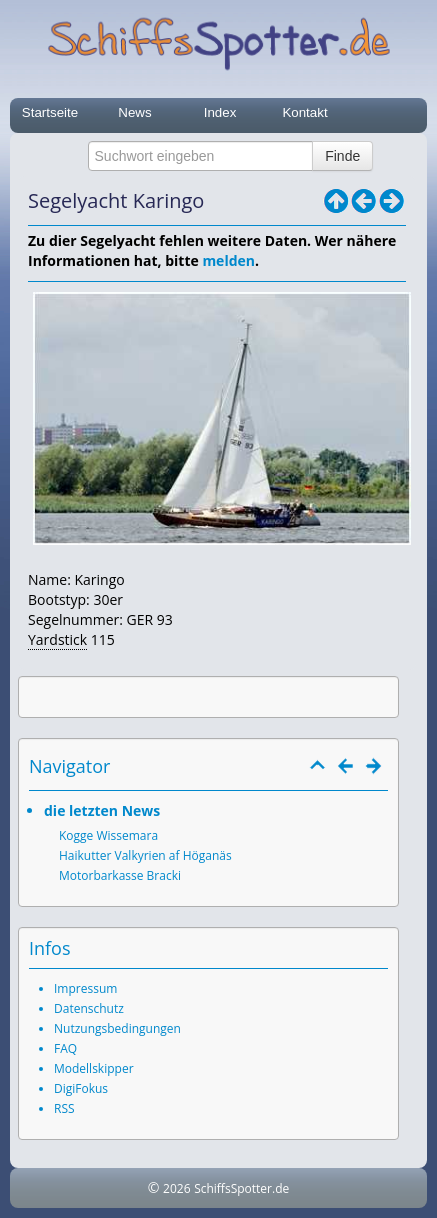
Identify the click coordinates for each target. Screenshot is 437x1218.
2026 (176, 1188)
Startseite (50, 112)
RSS (64, 1108)
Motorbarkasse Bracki (120, 875)
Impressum (85, 988)
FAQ (65, 1048)
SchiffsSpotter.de (241, 1188)
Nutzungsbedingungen (117, 1028)
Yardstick (57, 639)
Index (220, 112)
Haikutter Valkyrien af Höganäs (145, 855)
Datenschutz (89, 1008)
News (134, 112)
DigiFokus (81, 1088)
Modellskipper (94, 1068)
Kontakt (304, 112)
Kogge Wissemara (108, 835)
